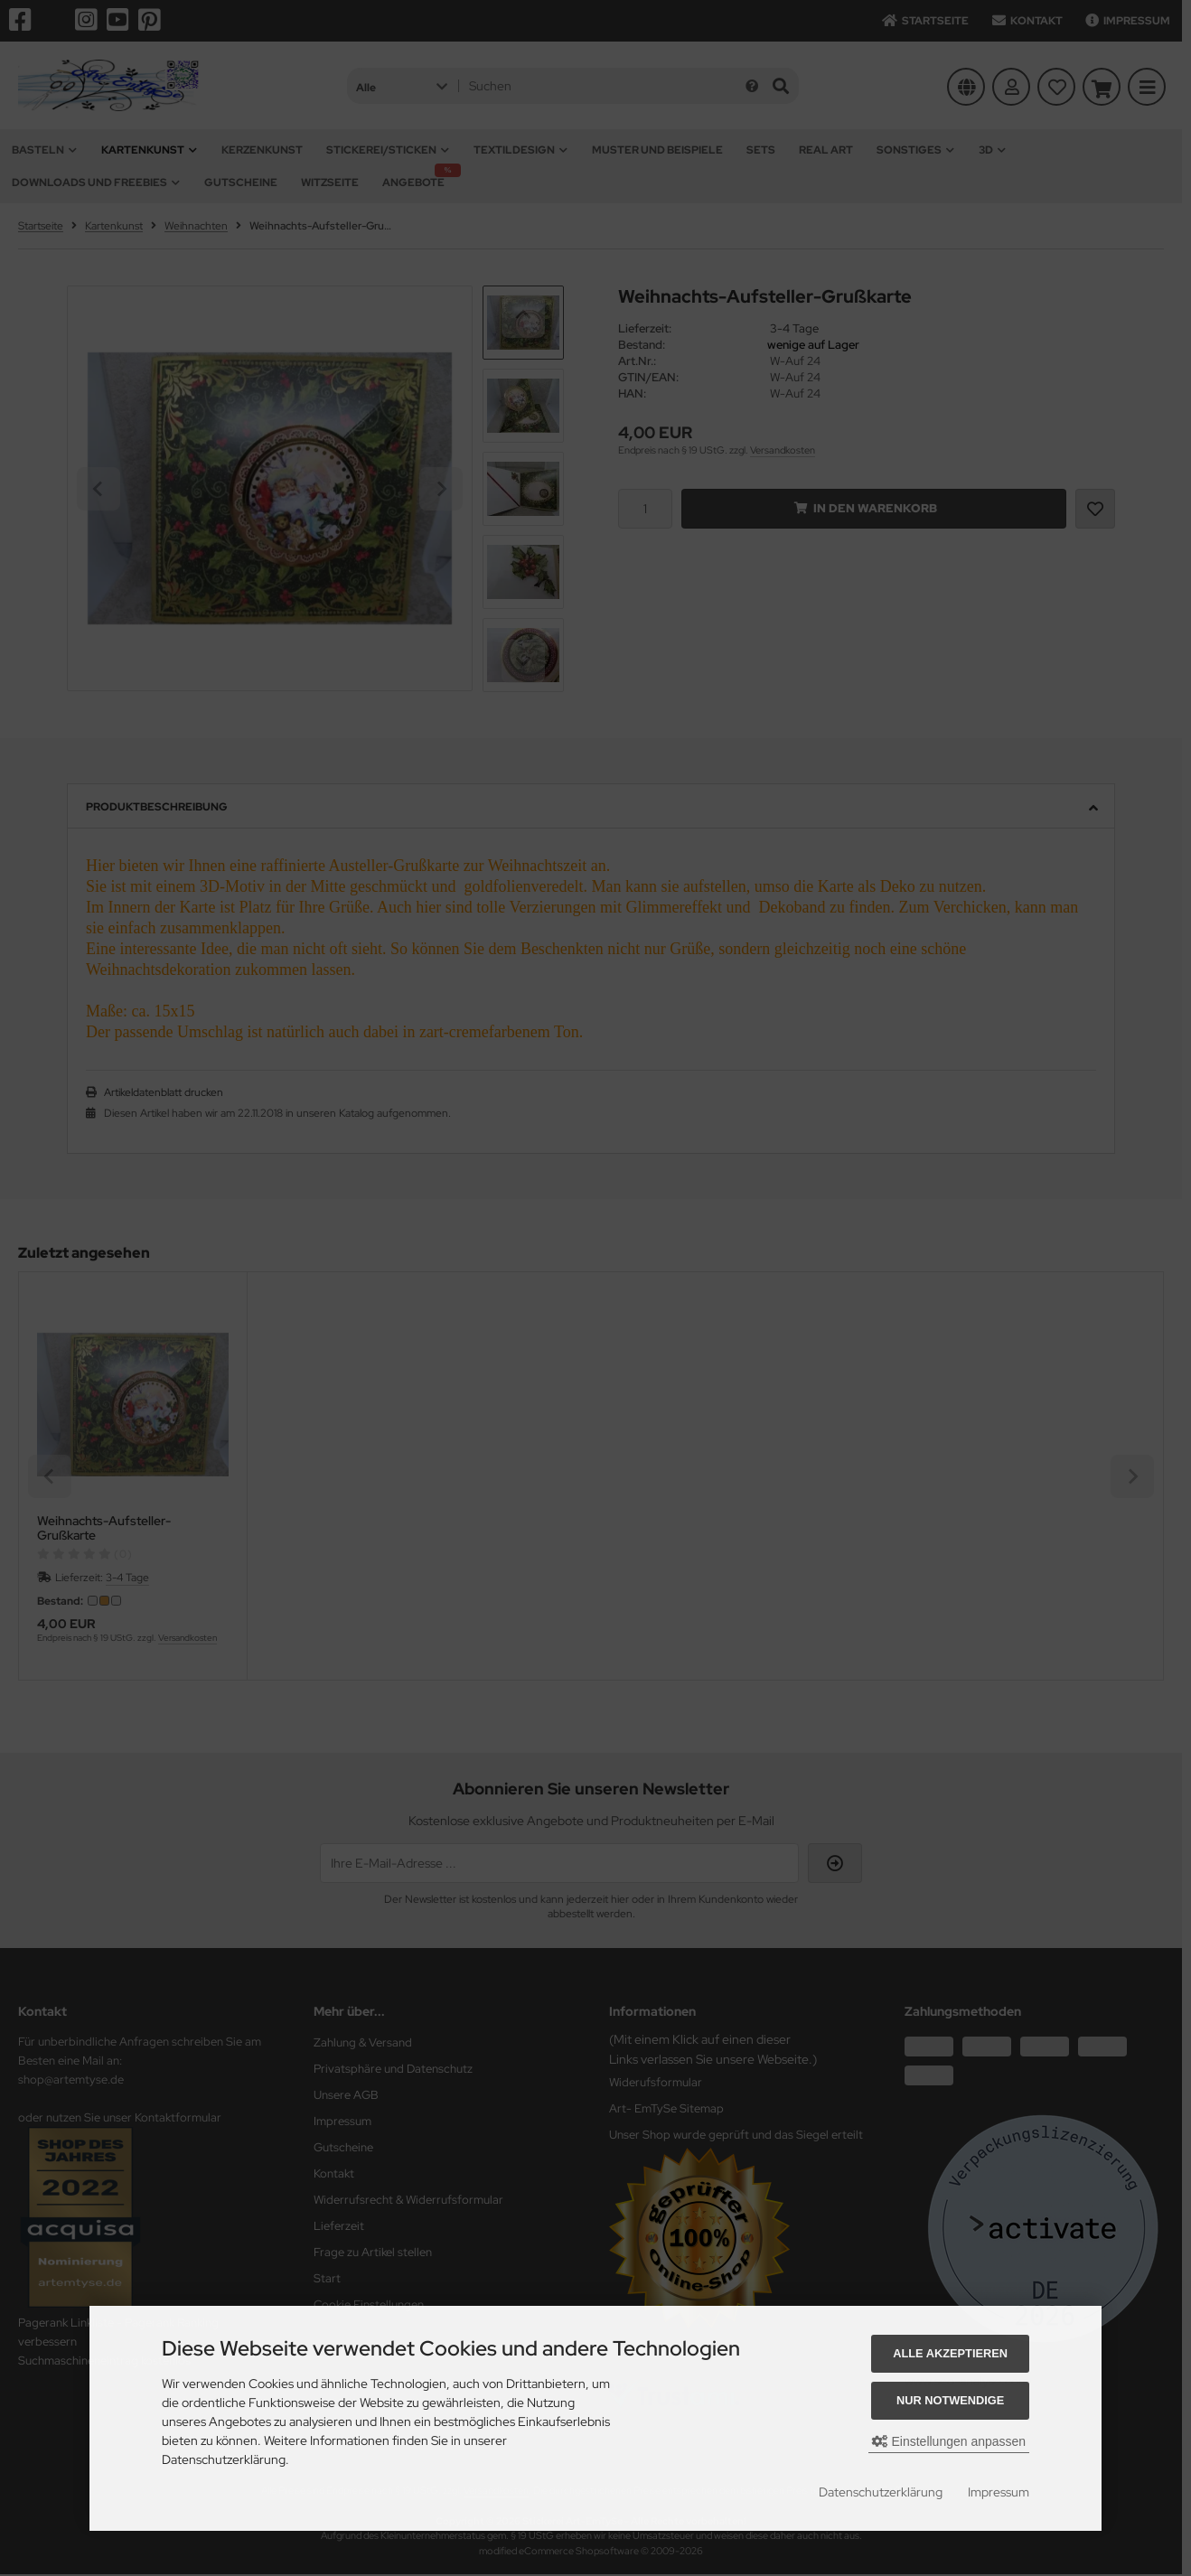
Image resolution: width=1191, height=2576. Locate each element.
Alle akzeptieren (950, 2353)
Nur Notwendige (950, 2400)
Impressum (998, 2492)
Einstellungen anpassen (949, 2441)
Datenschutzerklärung (880, 2492)
